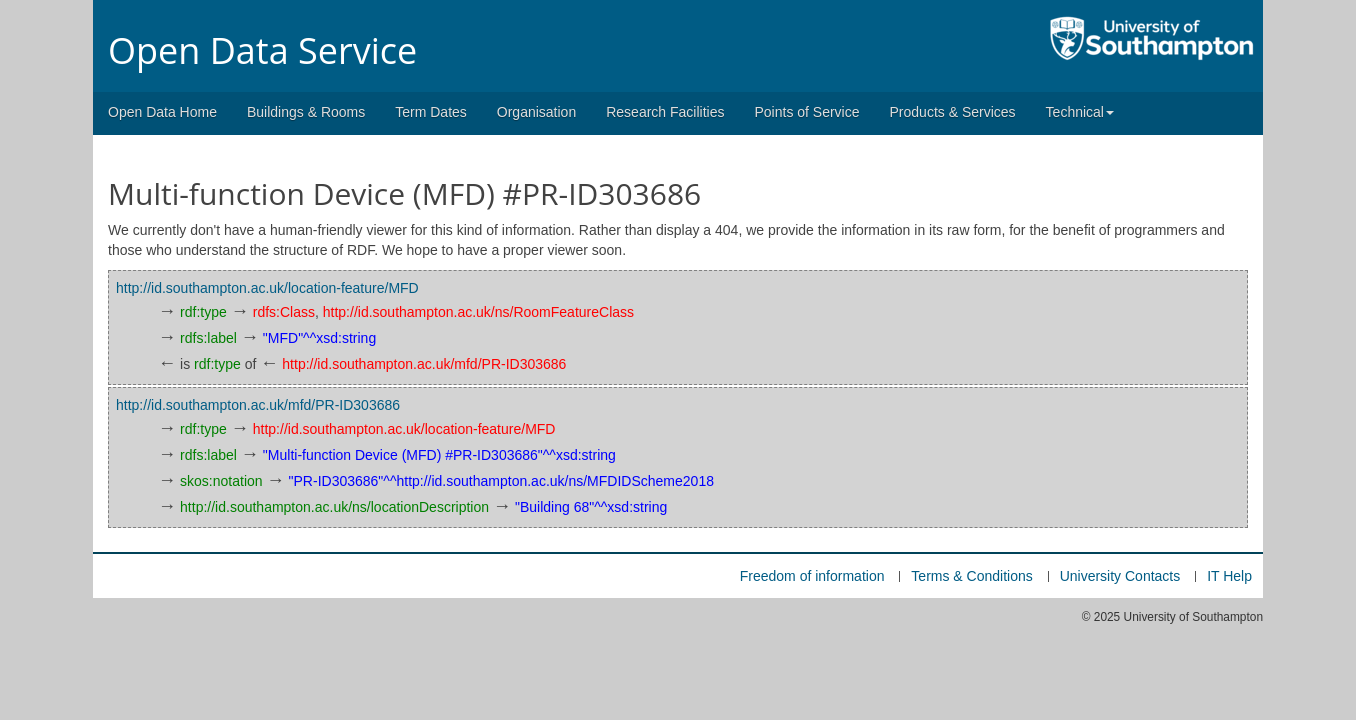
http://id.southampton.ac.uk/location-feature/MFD (267, 288)
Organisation (536, 112)
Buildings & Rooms (306, 112)
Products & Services (953, 112)
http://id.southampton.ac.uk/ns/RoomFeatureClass (478, 312)
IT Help (1229, 576)
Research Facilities (665, 112)
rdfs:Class (284, 312)
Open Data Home (162, 112)
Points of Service (806, 112)
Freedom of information (812, 576)
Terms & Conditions (971, 576)
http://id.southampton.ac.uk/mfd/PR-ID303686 (424, 364)
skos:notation (221, 481)
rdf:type (203, 312)
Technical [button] (1080, 112)
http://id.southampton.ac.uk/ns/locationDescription (334, 507)
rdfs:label (208, 338)
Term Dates (431, 112)
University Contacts (1120, 576)
